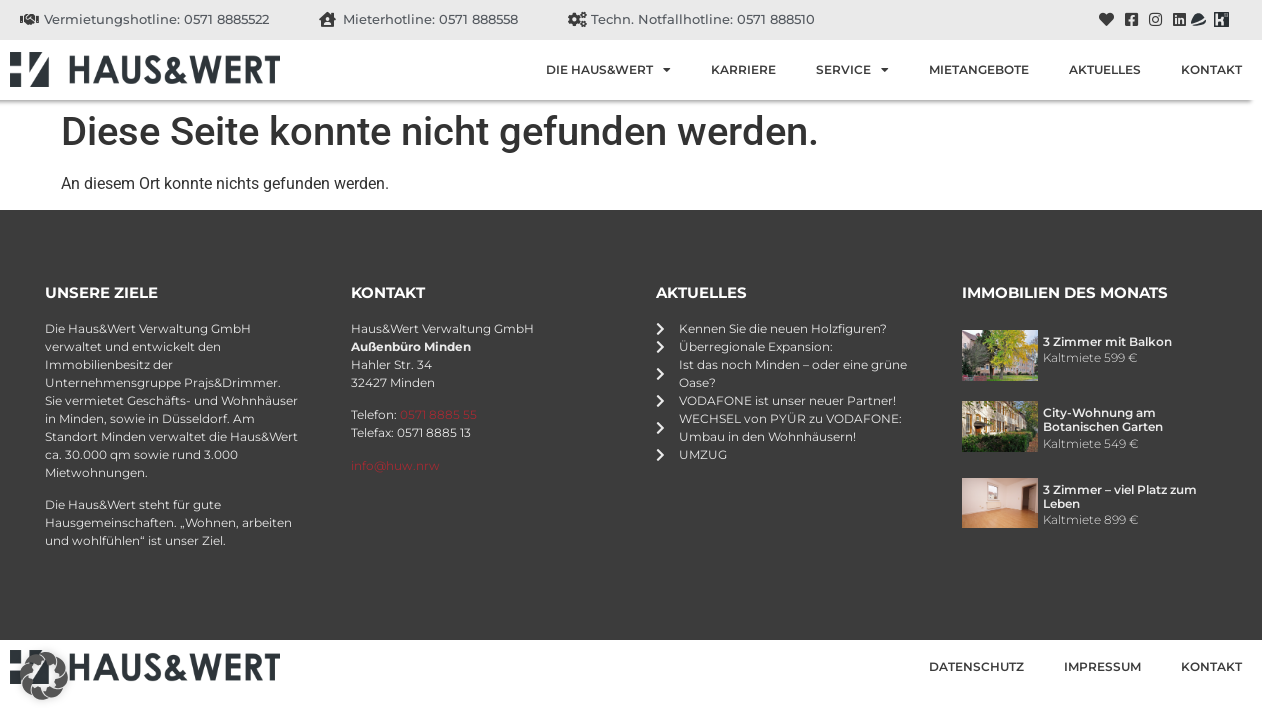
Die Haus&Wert (608, 70)
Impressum (1102, 666)
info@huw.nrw (395, 465)
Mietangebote (979, 69)
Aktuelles (1105, 69)
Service (852, 70)
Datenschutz (976, 666)
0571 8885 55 (438, 414)
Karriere (743, 69)
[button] (44, 676)
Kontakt (1211, 69)
